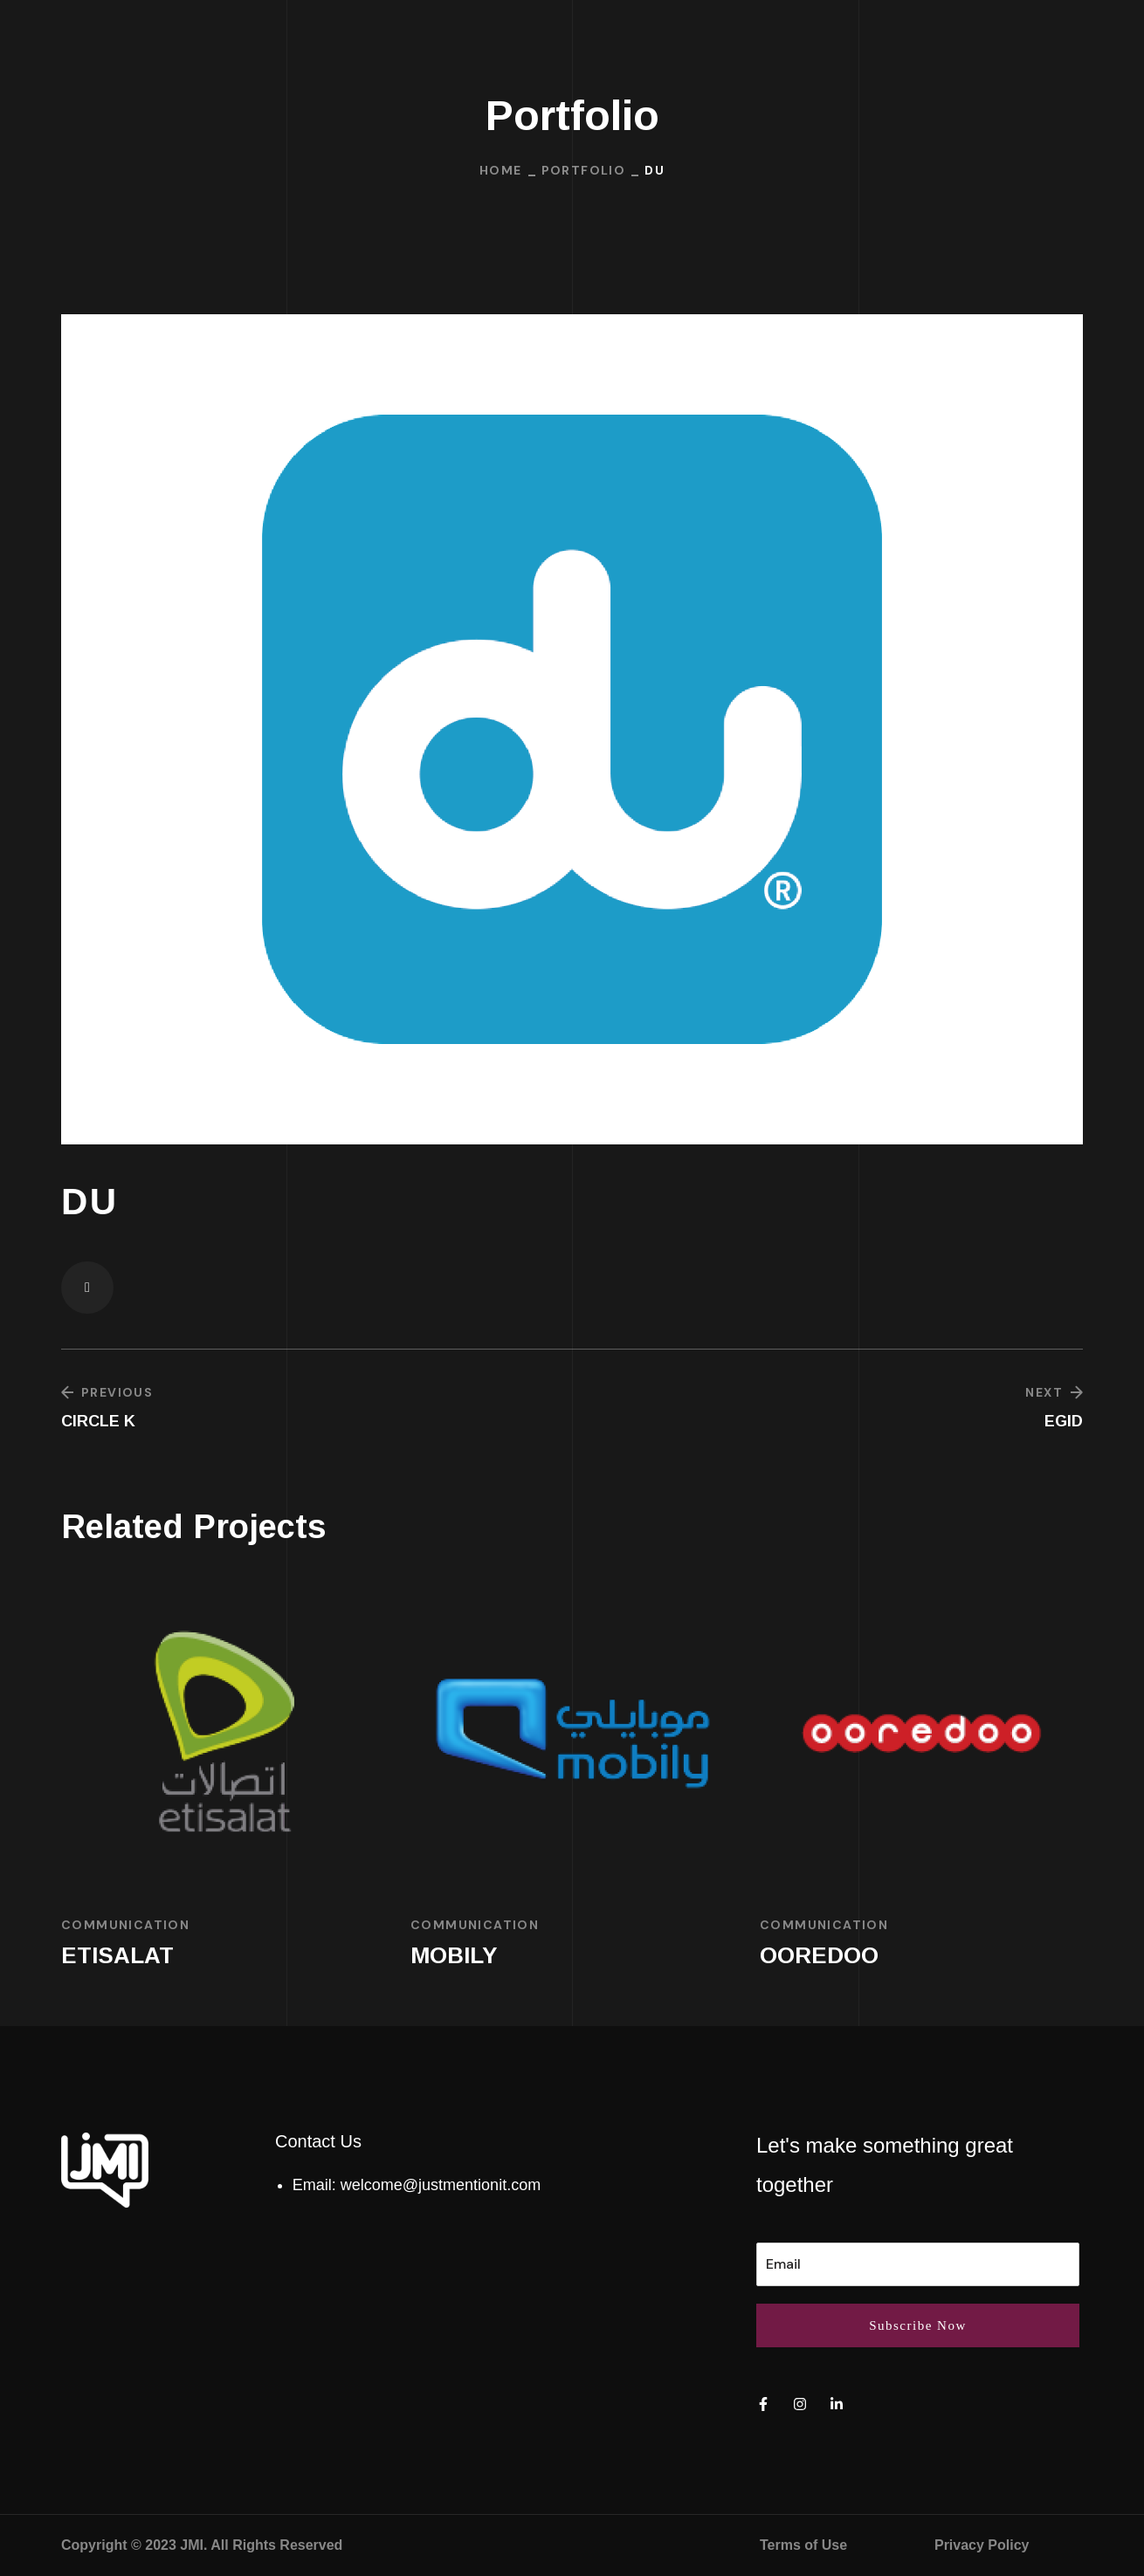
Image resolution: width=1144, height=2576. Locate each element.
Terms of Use (803, 2545)
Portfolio (583, 170)
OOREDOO (819, 1955)
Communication (125, 1925)
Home (500, 170)
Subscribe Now (918, 2325)
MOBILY (454, 1955)
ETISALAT (117, 1955)
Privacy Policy (982, 2545)
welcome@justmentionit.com (441, 2185)
